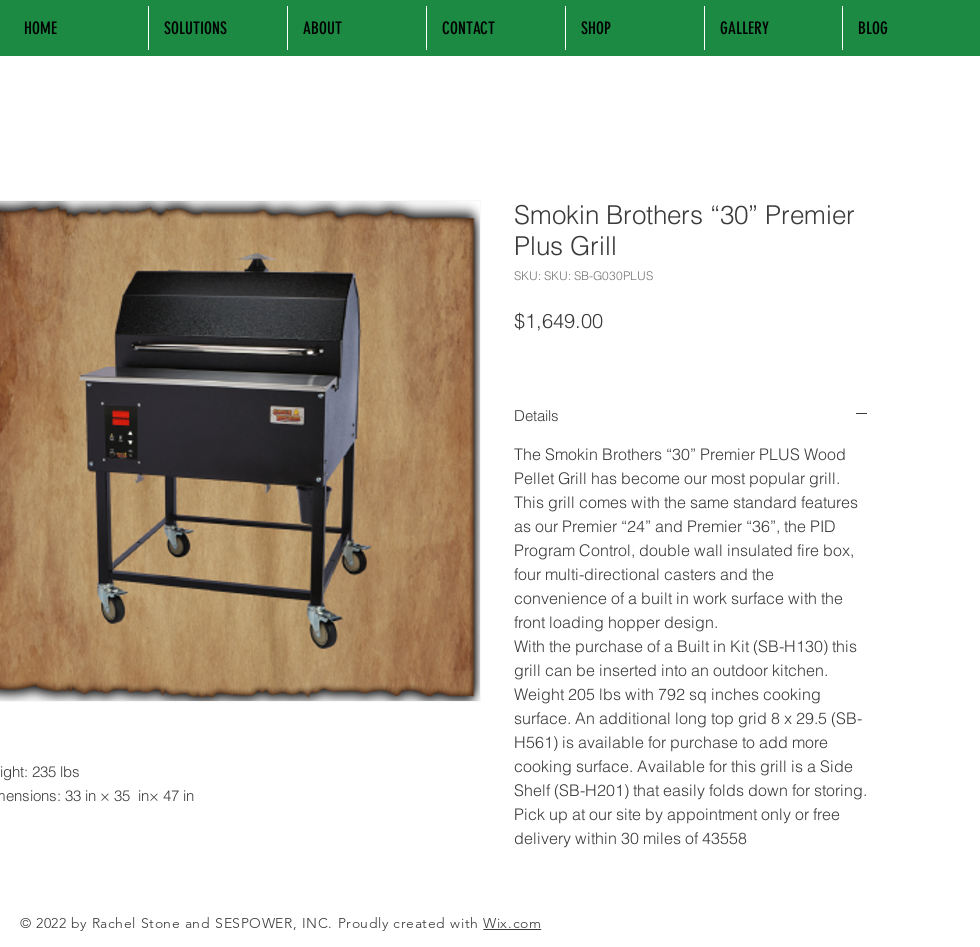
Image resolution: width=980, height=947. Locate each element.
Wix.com (512, 923)
